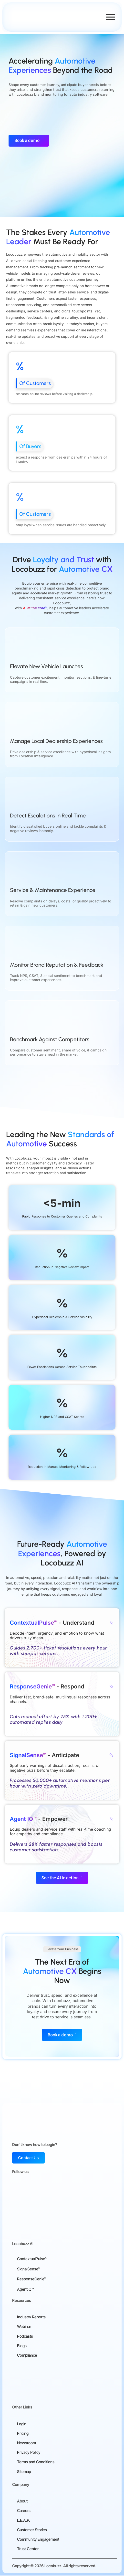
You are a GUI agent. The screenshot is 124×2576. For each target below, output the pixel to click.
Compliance (27, 2355)
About (22, 2501)
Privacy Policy (28, 2452)
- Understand (52, 1622)
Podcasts (25, 2336)
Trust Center (28, 2549)
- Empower (39, 1819)
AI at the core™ (35, 608)
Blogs (22, 2345)
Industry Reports (31, 2317)
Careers (24, 2510)
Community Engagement (38, 2539)
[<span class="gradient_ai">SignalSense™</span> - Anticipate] (111, 1755)
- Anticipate (45, 1755)
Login (21, 2424)
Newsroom (26, 2443)
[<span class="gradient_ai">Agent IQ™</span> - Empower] (111, 1819)
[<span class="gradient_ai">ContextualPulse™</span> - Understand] (111, 1622)
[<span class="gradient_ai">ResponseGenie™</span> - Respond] (111, 1686)
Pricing (23, 2433)
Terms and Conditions (35, 2462)
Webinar (24, 2326)
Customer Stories (32, 2530)
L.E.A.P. (23, 2520)
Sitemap (24, 2471)
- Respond (48, 1686)
